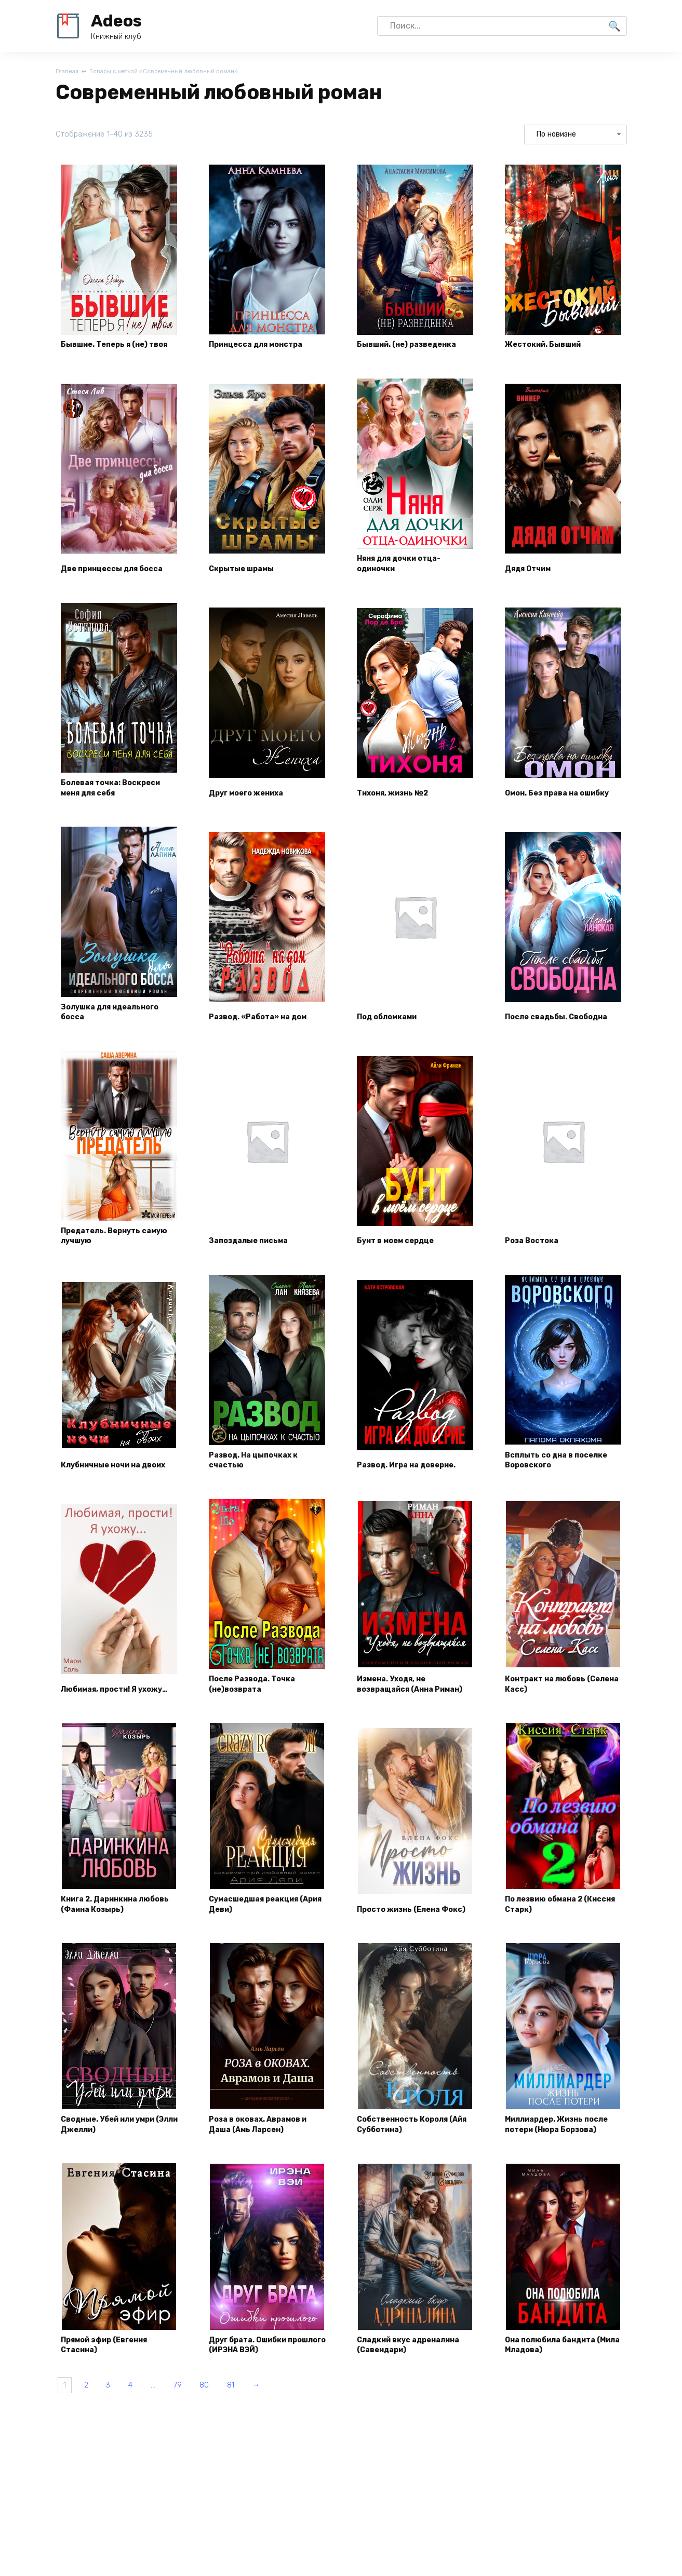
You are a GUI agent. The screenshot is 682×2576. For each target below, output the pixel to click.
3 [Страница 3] (123, 2446)
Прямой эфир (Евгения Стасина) (113, 2402)
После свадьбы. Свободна (542, 1025)
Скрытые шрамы (247, 580)
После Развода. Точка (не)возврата (259, 1713)
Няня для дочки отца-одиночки (406, 573)
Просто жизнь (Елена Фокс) (406, 1939)
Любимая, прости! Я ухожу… (106, 1713)
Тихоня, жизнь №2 (400, 805)
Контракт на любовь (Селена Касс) (551, 1713)
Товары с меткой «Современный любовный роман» (176, 72)
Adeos (116, 21)
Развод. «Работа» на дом (265, 1031)
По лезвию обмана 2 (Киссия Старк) (551, 1939)
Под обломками (393, 1031)
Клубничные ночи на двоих (107, 1476)
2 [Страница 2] (95, 2446)
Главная (68, 72)
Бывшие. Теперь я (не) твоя (111, 348)
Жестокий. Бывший (550, 354)
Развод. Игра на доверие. (414, 1482)
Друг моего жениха (253, 805)
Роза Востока (537, 1257)
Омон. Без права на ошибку (548, 799)
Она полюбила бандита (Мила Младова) (558, 2402)
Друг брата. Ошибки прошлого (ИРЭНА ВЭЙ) (261, 2402)
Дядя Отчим (533, 580)
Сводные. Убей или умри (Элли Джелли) (116, 2176)
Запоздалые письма (255, 1257)
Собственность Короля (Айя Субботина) (410, 2176)
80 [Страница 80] (244, 2446)
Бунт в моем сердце (402, 1257)
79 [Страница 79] (211, 2446)
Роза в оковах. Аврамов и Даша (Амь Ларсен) (266, 2176)
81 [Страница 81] (277, 2446)
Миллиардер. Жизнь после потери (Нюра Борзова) (551, 2170)
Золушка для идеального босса (117, 1025)
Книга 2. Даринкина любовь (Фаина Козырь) (115, 1939)
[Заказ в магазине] (575, 135)
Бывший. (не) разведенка (415, 354)
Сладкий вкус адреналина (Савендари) (414, 2402)
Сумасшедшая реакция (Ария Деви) (262, 1939)
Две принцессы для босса (106, 573)
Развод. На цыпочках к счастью (261, 1476)
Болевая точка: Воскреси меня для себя (119, 799)
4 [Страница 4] (152, 2446)
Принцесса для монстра (264, 354)
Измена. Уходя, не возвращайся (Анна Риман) (402, 1707)
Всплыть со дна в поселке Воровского (552, 1476)
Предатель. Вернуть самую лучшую (107, 1250)
